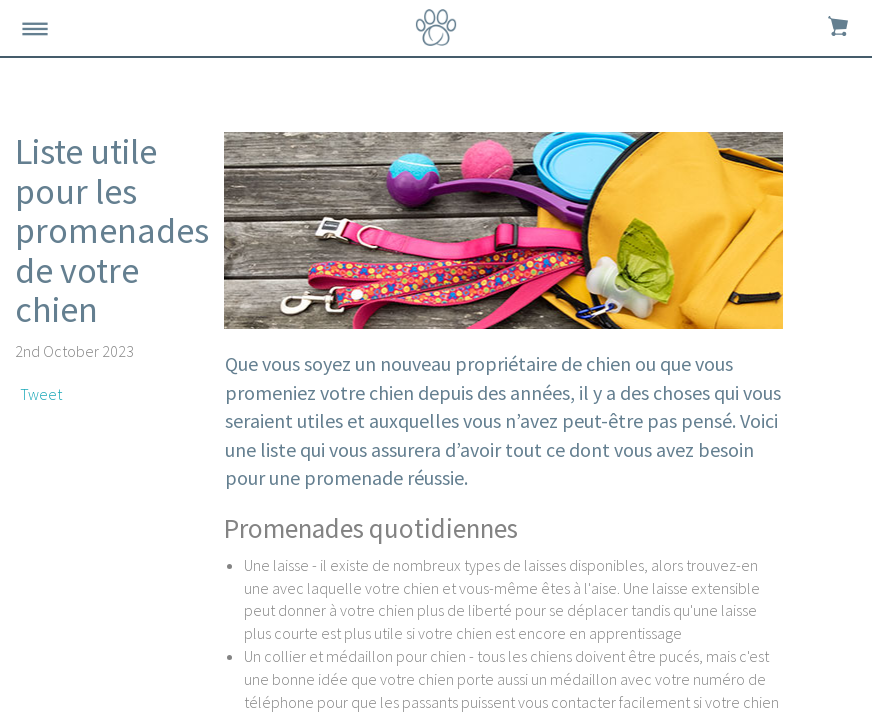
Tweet (41, 394)
